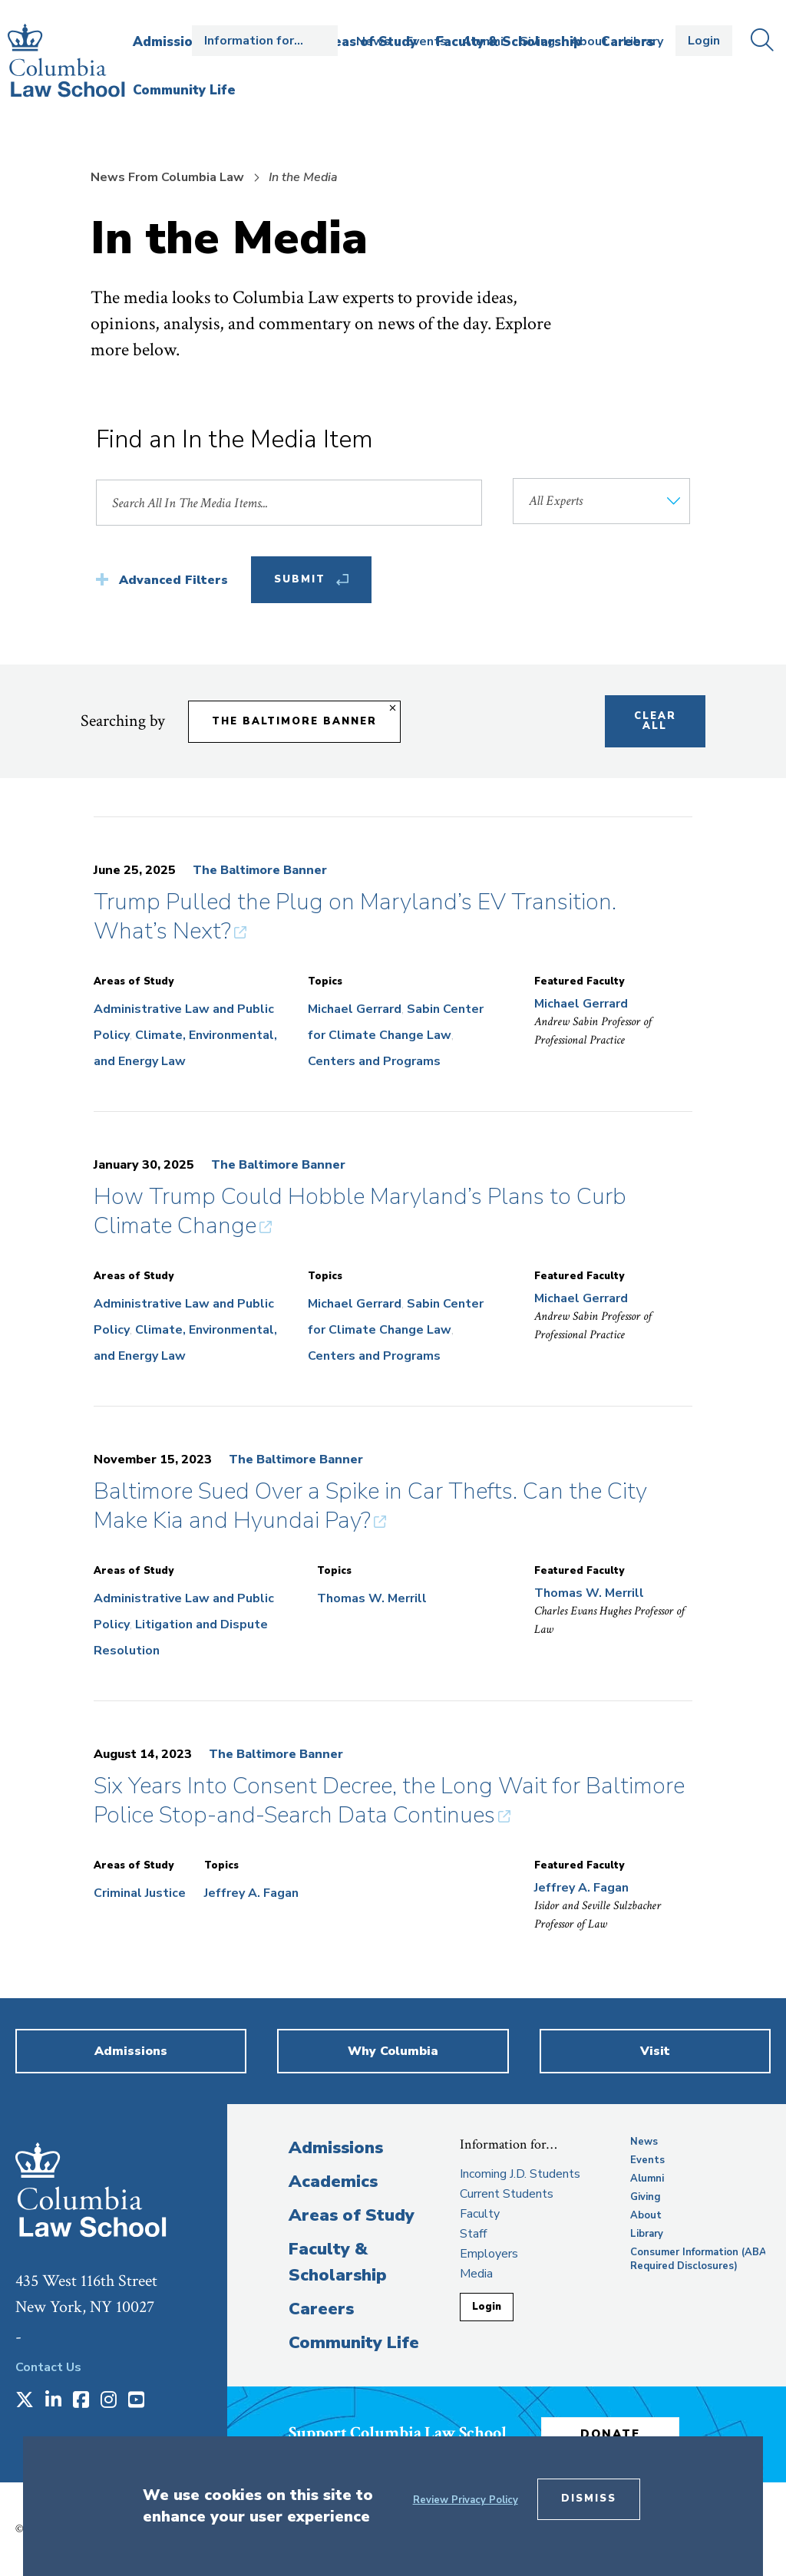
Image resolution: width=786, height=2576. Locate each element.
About (589, 41)
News (373, 41)
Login (704, 40)
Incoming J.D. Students (520, 2173)
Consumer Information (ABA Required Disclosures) (698, 2259)
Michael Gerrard (354, 1009)
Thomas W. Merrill (372, 1598)
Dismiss (588, 2498)
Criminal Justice (140, 1893)
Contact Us (48, 2367)
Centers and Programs (374, 1061)
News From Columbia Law (167, 177)
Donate (610, 2434)
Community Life (354, 2342)
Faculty (480, 2213)
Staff (473, 2233)
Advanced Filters (173, 580)
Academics (333, 2181)
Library (643, 41)
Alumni (483, 41)
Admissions (336, 2147)
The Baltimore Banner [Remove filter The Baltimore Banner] (294, 721)
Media (476, 2273)
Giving (537, 41)
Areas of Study (351, 2215)
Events (426, 41)
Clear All (655, 721)
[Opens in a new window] (24, 2401)
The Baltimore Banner (260, 870)
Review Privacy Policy (465, 2500)
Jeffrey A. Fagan (251, 1893)
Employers (489, 2253)
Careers (321, 2308)
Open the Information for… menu (265, 40)
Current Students (506, 2193)
